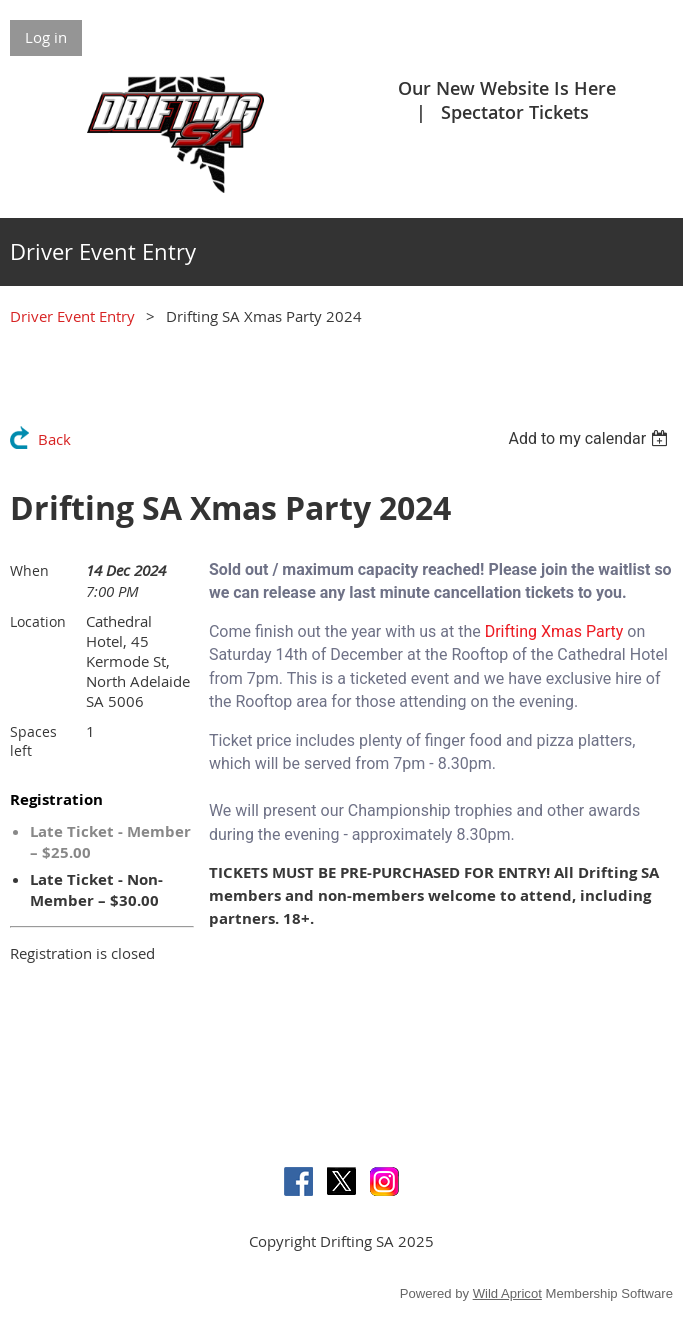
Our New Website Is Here (507, 88)
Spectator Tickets (515, 112)
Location (38, 621)
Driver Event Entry (72, 316)
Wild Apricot (507, 1293)
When (29, 570)
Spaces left (33, 741)
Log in (46, 37)
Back (54, 439)
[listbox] (590, 438)
